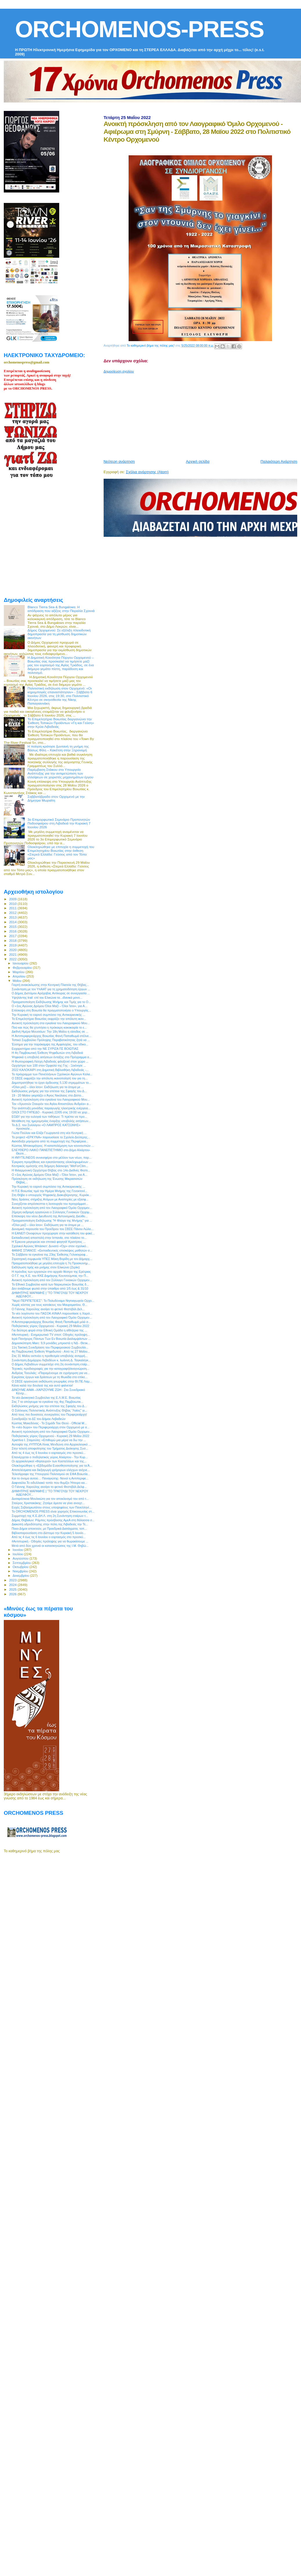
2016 (13, 931)
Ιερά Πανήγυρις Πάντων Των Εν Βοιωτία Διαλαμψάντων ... (51, 1338)
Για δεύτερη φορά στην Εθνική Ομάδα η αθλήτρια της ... (49, 1330)
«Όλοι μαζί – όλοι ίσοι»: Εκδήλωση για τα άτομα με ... (48, 1087)
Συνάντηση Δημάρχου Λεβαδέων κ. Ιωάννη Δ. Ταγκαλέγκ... (51, 1360)
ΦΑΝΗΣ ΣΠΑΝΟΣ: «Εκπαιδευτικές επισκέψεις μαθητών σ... (52, 1250)
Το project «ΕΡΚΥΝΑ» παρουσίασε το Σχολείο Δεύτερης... (51, 1137)
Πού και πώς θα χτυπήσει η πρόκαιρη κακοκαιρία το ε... (49, 1027)
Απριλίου (19, 976)
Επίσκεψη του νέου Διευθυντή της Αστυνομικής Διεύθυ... (50, 1216)
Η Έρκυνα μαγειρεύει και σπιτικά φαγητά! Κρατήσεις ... (49, 1241)
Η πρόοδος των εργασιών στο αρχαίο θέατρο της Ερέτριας (51, 1271)
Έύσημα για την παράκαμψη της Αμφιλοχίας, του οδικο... (50, 1044)
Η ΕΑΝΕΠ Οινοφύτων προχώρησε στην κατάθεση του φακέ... (53, 1233)
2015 (13, 926)
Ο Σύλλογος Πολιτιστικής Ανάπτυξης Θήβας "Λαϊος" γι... (49, 1410)
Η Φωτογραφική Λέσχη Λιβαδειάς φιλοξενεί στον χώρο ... (50, 1061)
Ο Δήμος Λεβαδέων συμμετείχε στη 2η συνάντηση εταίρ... (50, 1364)
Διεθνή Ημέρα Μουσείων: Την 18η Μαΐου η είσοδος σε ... (50, 1031)
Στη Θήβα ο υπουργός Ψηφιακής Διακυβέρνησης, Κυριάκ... (51, 1195)
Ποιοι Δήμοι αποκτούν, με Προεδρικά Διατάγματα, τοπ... (49, 1528)
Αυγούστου (21, 1558)
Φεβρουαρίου (23, 967)
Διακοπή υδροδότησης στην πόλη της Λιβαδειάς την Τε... (50, 1524)
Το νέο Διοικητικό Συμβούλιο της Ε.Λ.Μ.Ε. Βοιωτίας (46, 1397)
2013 (13, 917)
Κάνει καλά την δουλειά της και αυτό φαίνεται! (42, 1385)
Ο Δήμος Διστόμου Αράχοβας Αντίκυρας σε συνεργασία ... (51, 993)
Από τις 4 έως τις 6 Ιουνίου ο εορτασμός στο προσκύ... (49, 1452)
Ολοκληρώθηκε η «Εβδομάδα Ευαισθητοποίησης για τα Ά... (52, 1465)
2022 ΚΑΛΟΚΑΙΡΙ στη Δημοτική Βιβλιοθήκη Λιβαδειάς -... (50, 1070)
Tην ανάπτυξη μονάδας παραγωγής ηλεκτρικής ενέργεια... (51, 1108)
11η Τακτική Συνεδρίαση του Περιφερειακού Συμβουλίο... (50, 1347)
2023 (13, 1580)
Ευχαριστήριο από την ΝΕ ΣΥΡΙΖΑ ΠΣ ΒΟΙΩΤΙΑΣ (45, 1048)
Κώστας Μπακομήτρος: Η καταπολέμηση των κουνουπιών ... (53, 1145)
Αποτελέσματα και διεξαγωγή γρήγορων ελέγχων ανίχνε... (51, 1470)
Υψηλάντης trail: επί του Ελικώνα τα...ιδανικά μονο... (47, 997)
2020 (13, 950)
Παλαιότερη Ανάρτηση (279, 461)
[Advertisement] (165, 414)
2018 (13, 940)
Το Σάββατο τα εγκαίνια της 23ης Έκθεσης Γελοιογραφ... (50, 1254)
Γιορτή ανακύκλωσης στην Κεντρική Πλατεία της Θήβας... (50, 985)
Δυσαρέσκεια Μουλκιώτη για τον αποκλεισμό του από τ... (50, 1498)
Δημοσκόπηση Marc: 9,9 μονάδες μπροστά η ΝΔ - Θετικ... (51, 1343)
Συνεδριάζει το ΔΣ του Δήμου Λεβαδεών (38, 1419)
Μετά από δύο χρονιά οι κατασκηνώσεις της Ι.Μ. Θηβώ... (50, 1545)
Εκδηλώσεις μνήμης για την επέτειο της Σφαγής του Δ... (49, 1091)
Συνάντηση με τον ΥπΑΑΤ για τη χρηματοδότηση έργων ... (51, 989)
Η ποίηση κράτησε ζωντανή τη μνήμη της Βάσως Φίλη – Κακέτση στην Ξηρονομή (58, 748)
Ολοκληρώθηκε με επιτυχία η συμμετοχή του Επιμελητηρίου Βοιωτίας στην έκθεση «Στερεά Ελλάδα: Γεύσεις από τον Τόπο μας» (61, 852)
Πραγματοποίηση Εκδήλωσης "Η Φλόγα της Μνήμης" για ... (52, 1220)
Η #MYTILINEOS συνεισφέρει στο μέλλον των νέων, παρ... (51, 1157)
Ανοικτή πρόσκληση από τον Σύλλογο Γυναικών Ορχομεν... (52, 1280)
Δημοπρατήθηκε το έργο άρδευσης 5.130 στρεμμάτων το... (51, 1082)
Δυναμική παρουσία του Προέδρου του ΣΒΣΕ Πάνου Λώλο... (52, 1229)
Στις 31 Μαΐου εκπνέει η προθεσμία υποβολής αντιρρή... (50, 1356)
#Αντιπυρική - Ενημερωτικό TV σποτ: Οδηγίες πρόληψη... (51, 1334)
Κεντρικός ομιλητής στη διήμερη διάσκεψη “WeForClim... (50, 1166)
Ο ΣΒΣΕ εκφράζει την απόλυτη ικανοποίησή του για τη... (50, 1078)
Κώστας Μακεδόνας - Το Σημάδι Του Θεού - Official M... (49, 1423)
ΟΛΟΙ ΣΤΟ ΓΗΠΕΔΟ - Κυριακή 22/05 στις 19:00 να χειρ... (51, 1112)
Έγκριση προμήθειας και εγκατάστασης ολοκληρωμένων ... (51, 1162)
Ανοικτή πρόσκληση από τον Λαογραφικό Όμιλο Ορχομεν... (52, 1207)
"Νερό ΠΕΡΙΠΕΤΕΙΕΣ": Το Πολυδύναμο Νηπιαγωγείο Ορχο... (53, 1300)
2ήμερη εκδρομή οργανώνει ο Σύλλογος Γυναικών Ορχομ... (52, 1212)
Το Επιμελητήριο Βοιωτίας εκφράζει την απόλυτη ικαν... (49, 1018)
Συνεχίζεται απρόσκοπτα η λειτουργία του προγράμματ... (50, 1203)
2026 (13, 1594)
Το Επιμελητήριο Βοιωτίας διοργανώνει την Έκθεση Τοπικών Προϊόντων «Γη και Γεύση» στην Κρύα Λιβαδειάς (61, 722)
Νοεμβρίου (21, 1571)
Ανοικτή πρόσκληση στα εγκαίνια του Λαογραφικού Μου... (51, 1023)
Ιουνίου (18, 1549)
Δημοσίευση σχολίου (119, 371)
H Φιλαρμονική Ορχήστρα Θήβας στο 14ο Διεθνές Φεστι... (51, 1170)
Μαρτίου (19, 972)
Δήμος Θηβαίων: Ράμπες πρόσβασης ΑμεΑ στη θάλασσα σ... (53, 1520)
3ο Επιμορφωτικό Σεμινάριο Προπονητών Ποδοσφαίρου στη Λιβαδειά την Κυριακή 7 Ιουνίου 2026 (59, 823)
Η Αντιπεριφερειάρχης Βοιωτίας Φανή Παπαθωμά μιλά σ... (51, 1322)
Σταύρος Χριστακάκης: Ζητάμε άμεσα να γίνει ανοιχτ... (48, 1503)
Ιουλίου (18, 1554)
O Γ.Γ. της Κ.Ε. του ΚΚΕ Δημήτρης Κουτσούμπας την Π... (50, 1275)
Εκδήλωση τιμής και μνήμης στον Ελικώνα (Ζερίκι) (46, 1267)
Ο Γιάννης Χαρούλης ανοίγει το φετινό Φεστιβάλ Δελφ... (49, 1486)
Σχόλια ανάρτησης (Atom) (147, 472)
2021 (13, 954)
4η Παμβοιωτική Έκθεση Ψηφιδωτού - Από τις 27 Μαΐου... (51, 1351)
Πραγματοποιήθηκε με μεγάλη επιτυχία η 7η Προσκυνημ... (51, 1263)
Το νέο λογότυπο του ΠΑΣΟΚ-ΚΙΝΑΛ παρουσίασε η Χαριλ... (52, 1313)
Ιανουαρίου (21, 963)
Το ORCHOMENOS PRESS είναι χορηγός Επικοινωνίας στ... (53, 1511)
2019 (13, 945)
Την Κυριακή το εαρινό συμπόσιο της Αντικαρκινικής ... (48, 1014)
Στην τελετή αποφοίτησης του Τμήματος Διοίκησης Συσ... (50, 1448)
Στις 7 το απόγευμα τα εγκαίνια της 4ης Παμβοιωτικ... (47, 1401)
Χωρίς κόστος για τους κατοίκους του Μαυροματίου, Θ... (49, 1304)
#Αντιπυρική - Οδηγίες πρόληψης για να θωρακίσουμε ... (50, 1541)
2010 (13, 904)
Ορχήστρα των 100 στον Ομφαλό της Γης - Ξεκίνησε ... (49, 1065)
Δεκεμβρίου (21, 1575)
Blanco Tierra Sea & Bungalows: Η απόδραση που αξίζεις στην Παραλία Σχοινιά (61, 609)
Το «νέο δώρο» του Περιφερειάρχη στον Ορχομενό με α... (50, 1427)
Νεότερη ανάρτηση (119, 461)
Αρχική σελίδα (198, 461)
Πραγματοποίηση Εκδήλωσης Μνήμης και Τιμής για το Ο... (51, 1002)
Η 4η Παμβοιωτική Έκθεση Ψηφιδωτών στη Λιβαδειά (47, 1052)
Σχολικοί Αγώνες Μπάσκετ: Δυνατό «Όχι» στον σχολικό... (50, 1246)
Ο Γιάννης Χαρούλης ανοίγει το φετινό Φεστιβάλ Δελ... (48, 1309)
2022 (13, 959)
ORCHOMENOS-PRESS (139, 29)
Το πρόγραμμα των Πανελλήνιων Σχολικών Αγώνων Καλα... (52, 1074)
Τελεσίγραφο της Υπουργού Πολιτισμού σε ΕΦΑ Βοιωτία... (51, 1474)
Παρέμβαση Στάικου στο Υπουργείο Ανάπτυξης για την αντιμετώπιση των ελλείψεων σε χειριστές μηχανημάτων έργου (60, 773)
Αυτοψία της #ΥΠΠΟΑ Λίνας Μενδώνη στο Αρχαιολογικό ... (51, 1444)
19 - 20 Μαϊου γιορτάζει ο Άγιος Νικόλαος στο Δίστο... (48, 1095)
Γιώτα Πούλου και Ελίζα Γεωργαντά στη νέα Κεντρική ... (49, 1133)
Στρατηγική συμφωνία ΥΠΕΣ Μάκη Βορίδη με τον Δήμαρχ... (52, 1259)
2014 (13, 922)
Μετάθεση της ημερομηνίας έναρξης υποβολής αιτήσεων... (51, 1121)
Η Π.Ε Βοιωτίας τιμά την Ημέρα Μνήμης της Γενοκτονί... (49, 1191)
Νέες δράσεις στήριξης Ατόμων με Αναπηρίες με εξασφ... (50, 1199)
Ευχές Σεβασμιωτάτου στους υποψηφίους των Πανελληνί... (51, 1507)
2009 (13, 899)
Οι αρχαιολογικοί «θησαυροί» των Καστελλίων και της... (49, 1461)
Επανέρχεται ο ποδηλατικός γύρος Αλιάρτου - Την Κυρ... (50, 1457)
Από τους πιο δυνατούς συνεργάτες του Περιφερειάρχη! (49, 1414)
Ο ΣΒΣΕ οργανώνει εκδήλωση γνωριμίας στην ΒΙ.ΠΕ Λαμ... (52, 1381)
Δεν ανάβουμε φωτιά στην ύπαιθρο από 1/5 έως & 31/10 (50, 1288)
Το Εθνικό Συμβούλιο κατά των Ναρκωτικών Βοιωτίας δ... (50, 1284)
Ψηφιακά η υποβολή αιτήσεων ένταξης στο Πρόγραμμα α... (51, 1057)
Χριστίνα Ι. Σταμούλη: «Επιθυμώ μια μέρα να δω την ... (49, 1440)
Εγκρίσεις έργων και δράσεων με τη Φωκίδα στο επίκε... (49, 1377)
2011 (13, 908)
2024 (13, 1585)
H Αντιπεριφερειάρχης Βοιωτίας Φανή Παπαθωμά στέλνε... (51, 1036)
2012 (13, 913)
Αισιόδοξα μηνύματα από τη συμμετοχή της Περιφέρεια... (50, 1141)
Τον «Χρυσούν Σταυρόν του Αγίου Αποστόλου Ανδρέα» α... (51, 1104)
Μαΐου (18, 980)
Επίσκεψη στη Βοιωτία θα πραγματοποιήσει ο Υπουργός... (51, 1010)
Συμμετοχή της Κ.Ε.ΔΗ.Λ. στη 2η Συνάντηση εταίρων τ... (50, 1515)
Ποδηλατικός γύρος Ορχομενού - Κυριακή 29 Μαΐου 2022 (50, 1326)
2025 (13, 1589)
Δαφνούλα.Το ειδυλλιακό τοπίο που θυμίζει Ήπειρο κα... (49, 1482)
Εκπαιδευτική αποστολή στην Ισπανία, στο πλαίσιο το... (49, 1237)
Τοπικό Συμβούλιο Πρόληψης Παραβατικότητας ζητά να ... (51, 1040)
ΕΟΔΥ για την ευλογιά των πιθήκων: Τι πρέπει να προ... (49, 1116)
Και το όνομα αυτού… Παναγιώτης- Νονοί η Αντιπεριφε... (50, 1478)
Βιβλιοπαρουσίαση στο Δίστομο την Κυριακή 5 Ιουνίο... (49, 1533)
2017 (13, 936)
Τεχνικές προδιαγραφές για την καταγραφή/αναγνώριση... (50, 1368)
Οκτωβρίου (21, 1567)
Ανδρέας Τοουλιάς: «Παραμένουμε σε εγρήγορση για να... (51, 1373)
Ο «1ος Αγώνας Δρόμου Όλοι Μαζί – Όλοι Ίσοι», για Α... (49, 1006)
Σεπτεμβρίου (22, 1563)
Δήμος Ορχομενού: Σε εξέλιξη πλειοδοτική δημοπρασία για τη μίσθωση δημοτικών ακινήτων (59, 634)
